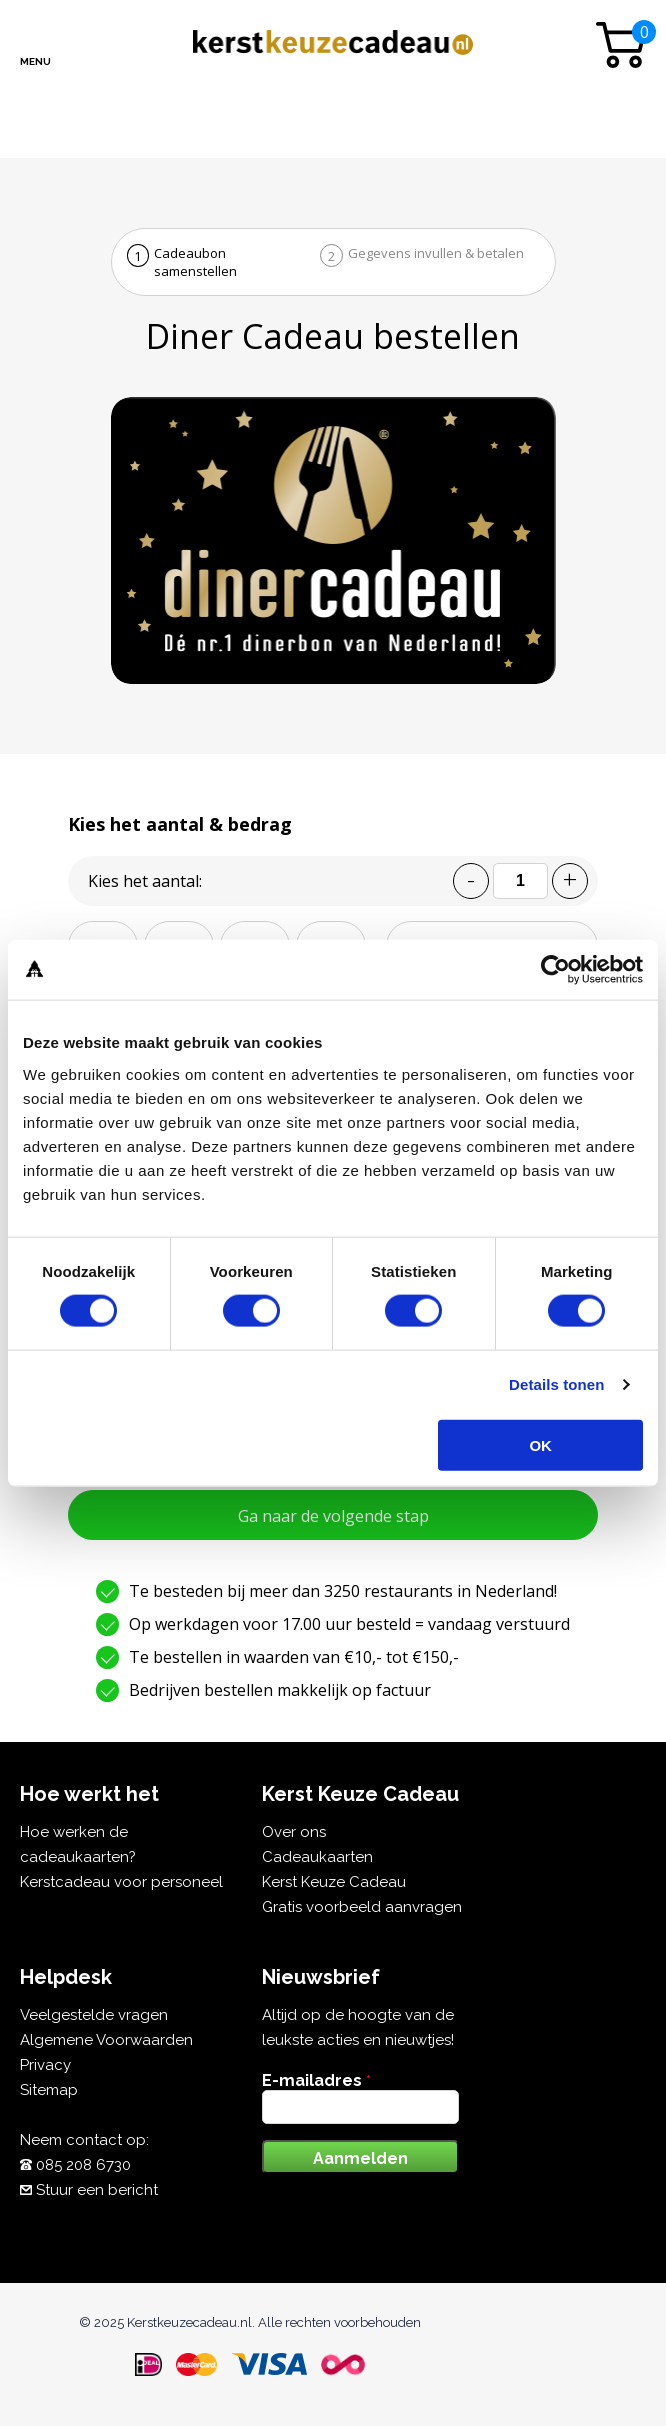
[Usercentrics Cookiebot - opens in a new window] (555, 970)
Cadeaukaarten (317, 1857)
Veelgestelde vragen (94, 2015)
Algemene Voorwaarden (106, 2040)
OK (540, 1444)
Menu (35, 61)
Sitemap (49, 2090)
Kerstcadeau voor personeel (121, 1882)
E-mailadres (316, 2080)
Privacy (45, 2065)
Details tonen (556, 1384)
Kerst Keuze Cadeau (334, 1882)
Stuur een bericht (97, 2190)
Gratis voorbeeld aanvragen (362, 1907)
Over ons (294, 1832)
